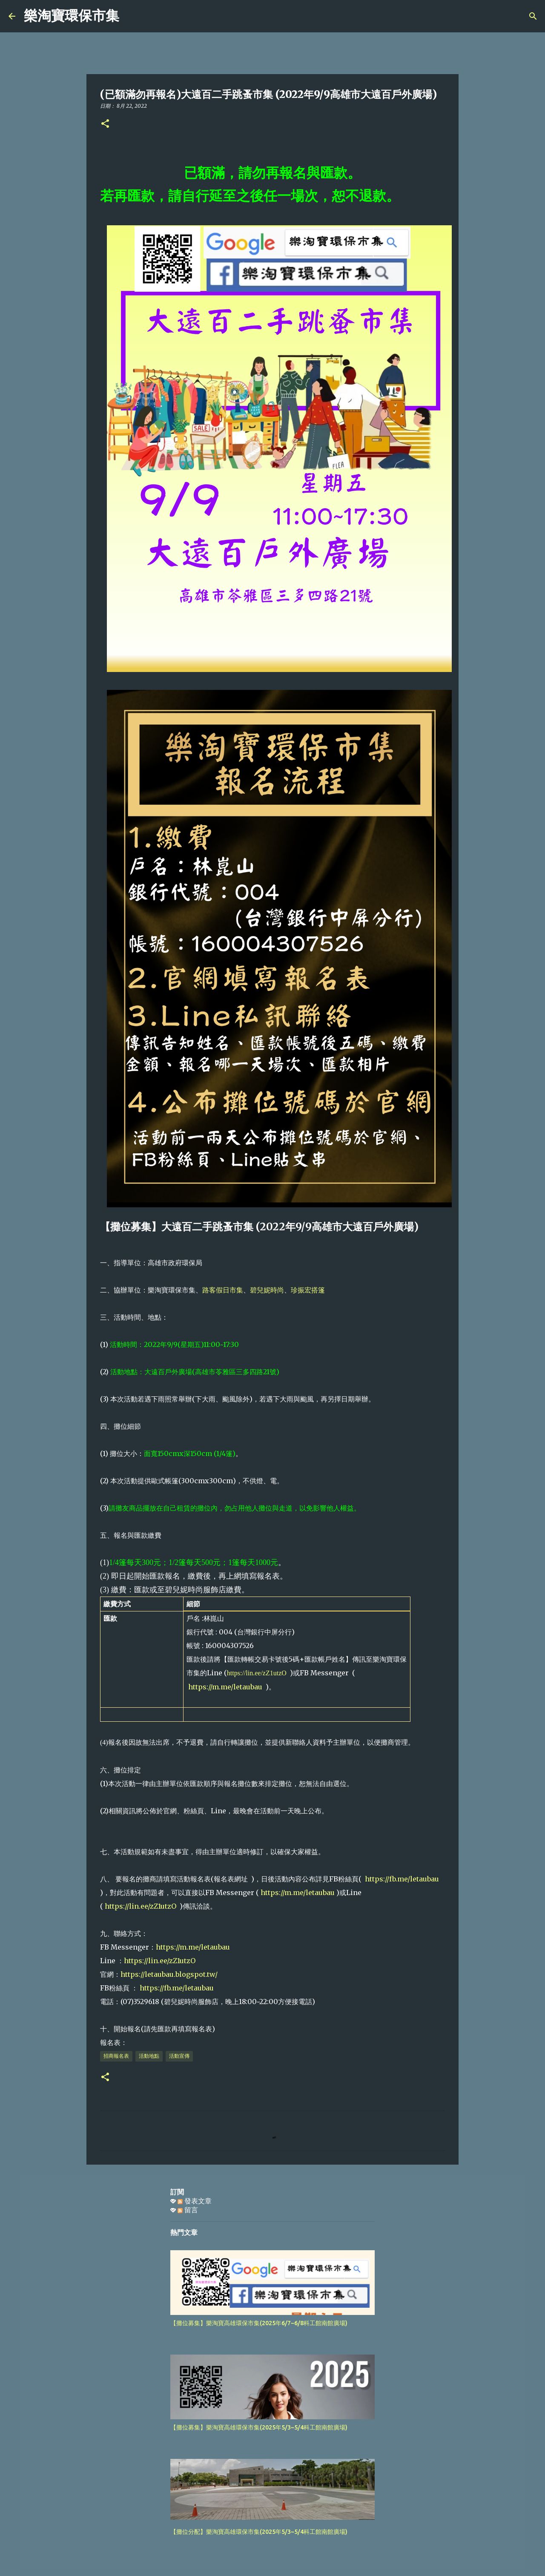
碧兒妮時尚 (267, 1290)
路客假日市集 (222, 1290)
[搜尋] (131, 16)
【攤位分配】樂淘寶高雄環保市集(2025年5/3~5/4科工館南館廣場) (258, 2531)
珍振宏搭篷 (308, 1290)
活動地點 (149, 2056)
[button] (105, 124)
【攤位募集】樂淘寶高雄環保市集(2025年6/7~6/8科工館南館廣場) (258, 2323)
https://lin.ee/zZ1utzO (257, 1673)
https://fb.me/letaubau (402, 1879)
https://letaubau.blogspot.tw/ (169, 1974)
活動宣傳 (179, 2056)
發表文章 (195, 2201)
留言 (188, 2210)
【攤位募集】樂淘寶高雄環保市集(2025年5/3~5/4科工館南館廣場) (258, 2427)
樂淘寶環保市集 (71, 15)
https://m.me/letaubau (227, 1687)
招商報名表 (116, 2056)
